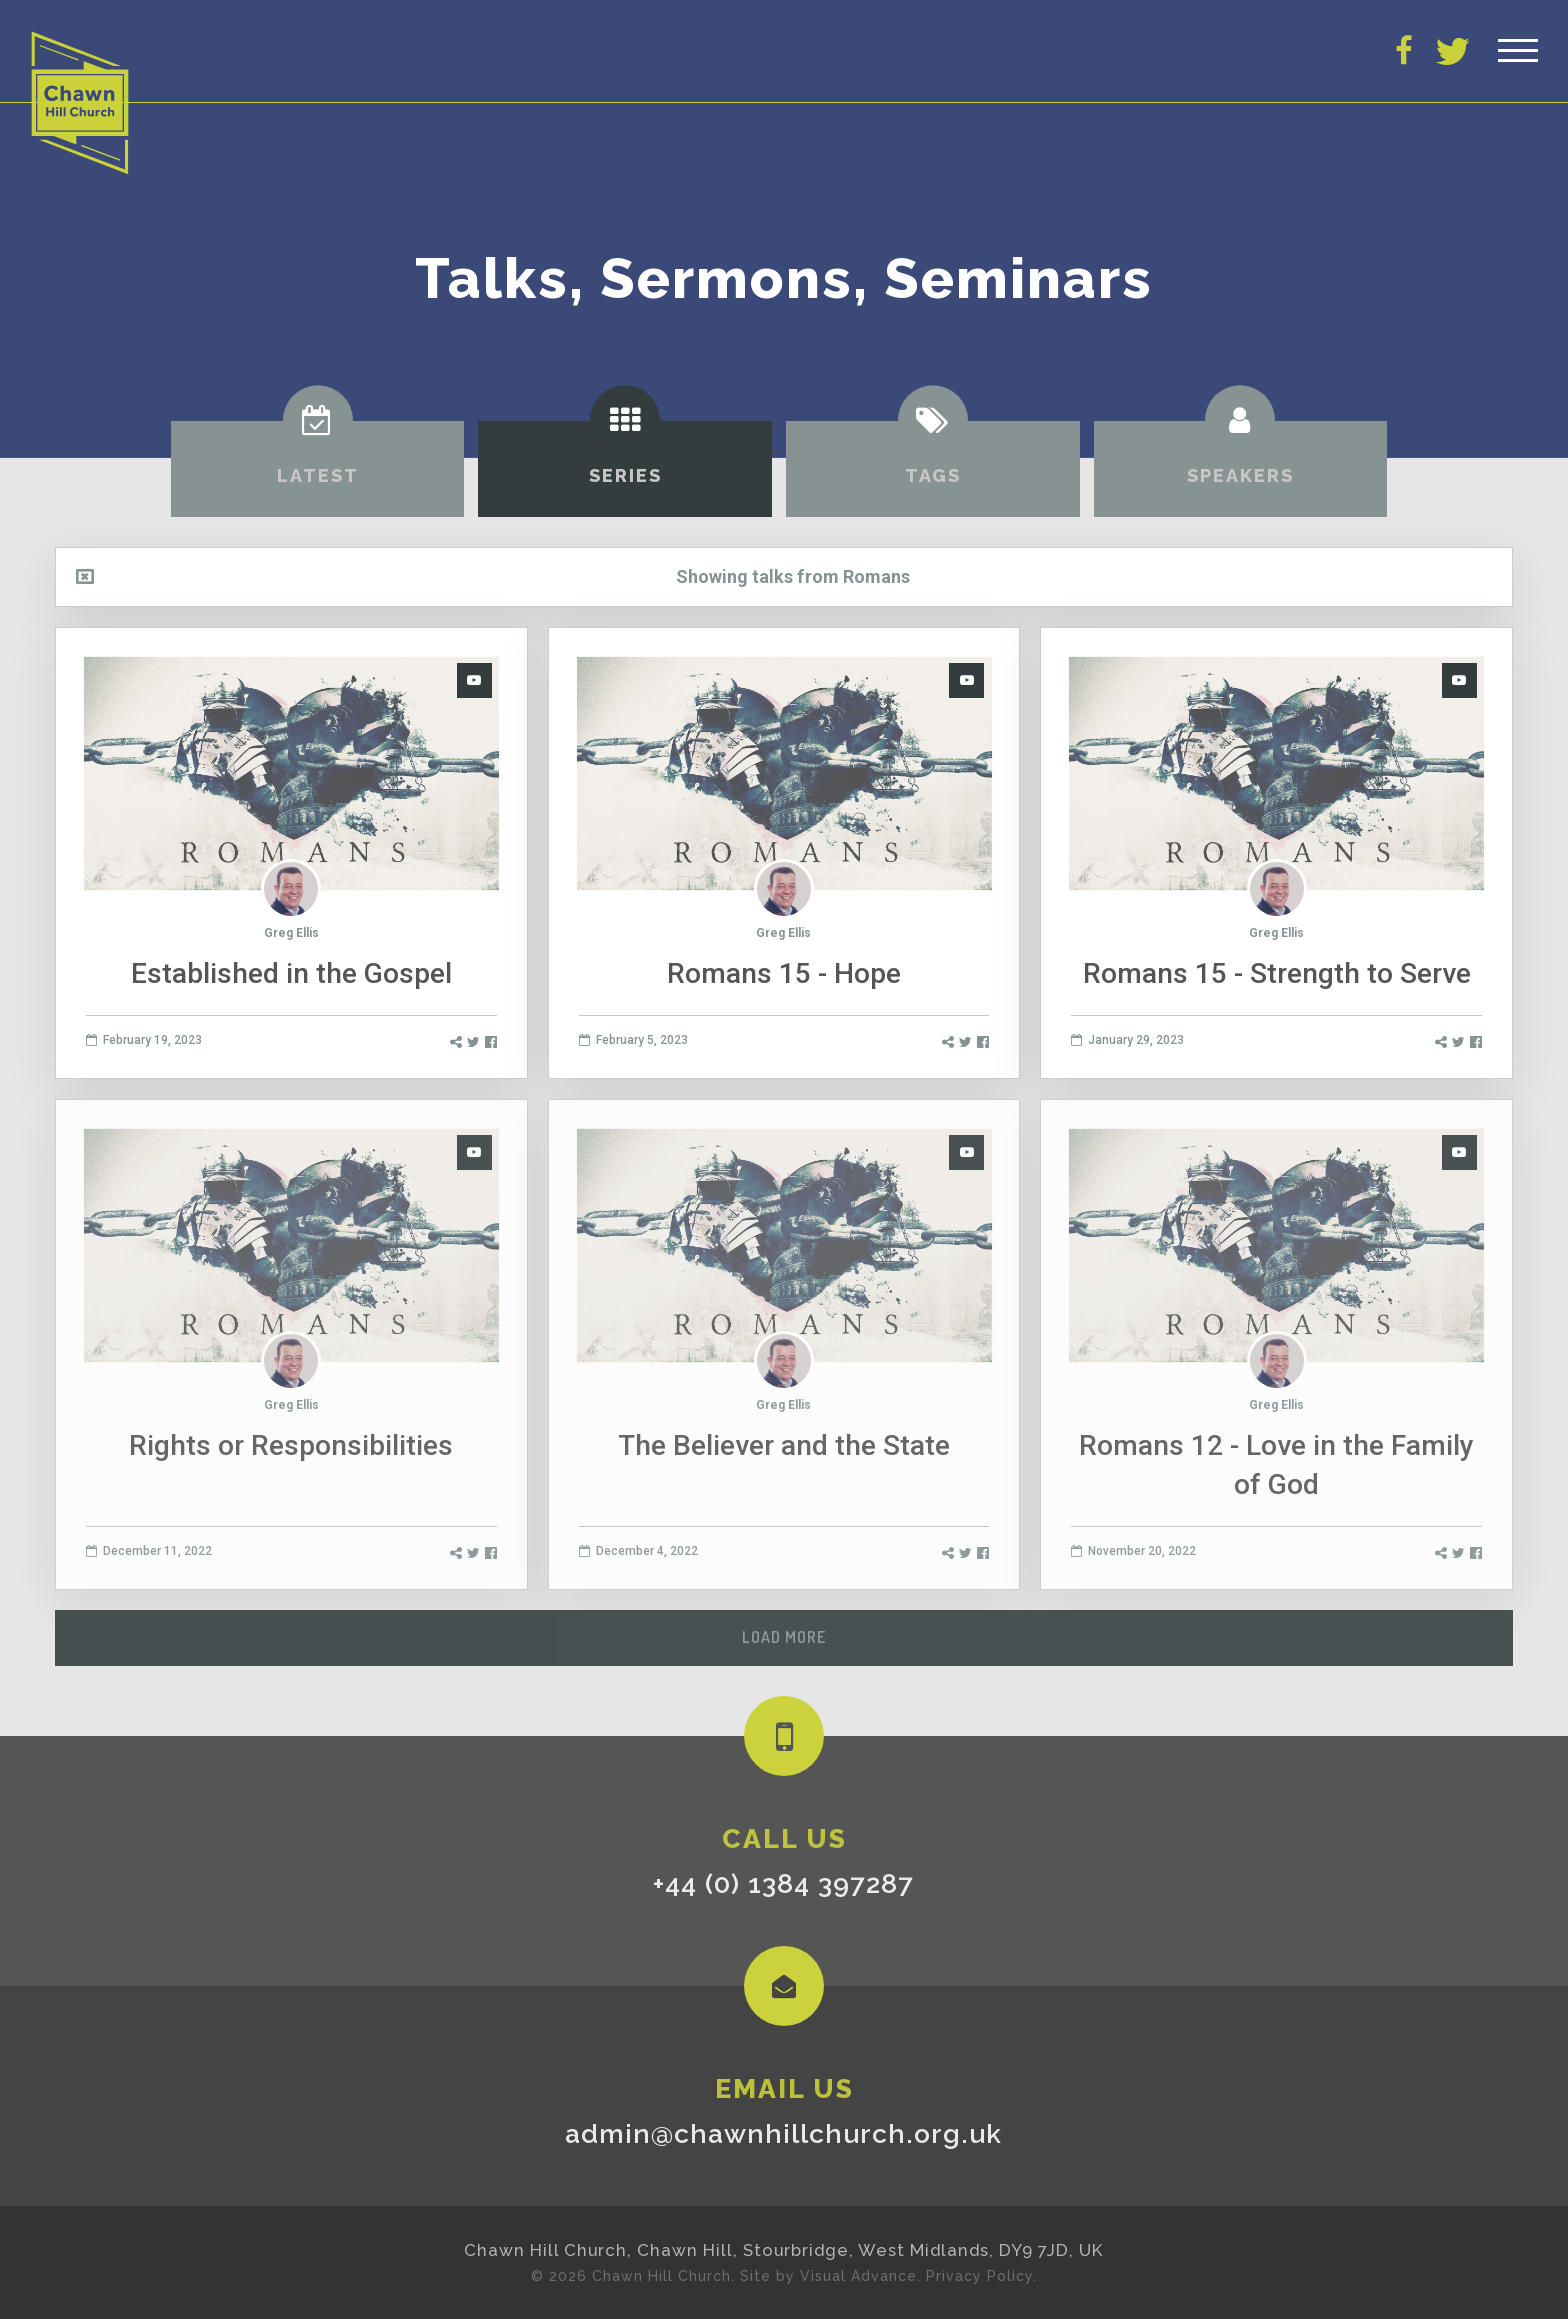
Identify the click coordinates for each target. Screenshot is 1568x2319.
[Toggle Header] (1518, 50)
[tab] (318, 469)
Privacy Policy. (981, 2276)
